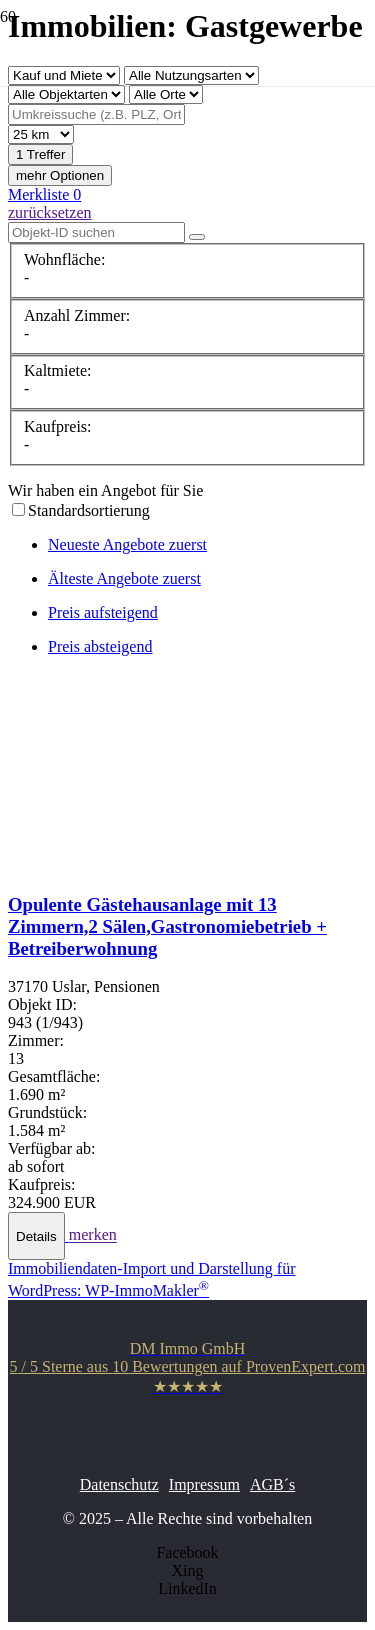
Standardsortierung (89, 510)
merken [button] (93, 1235)
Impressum (204, 1484)
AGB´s (272, 1484)
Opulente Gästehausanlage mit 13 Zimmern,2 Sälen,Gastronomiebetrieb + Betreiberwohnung (167, 926)
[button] (38, 1235)
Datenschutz (119, 1484)
